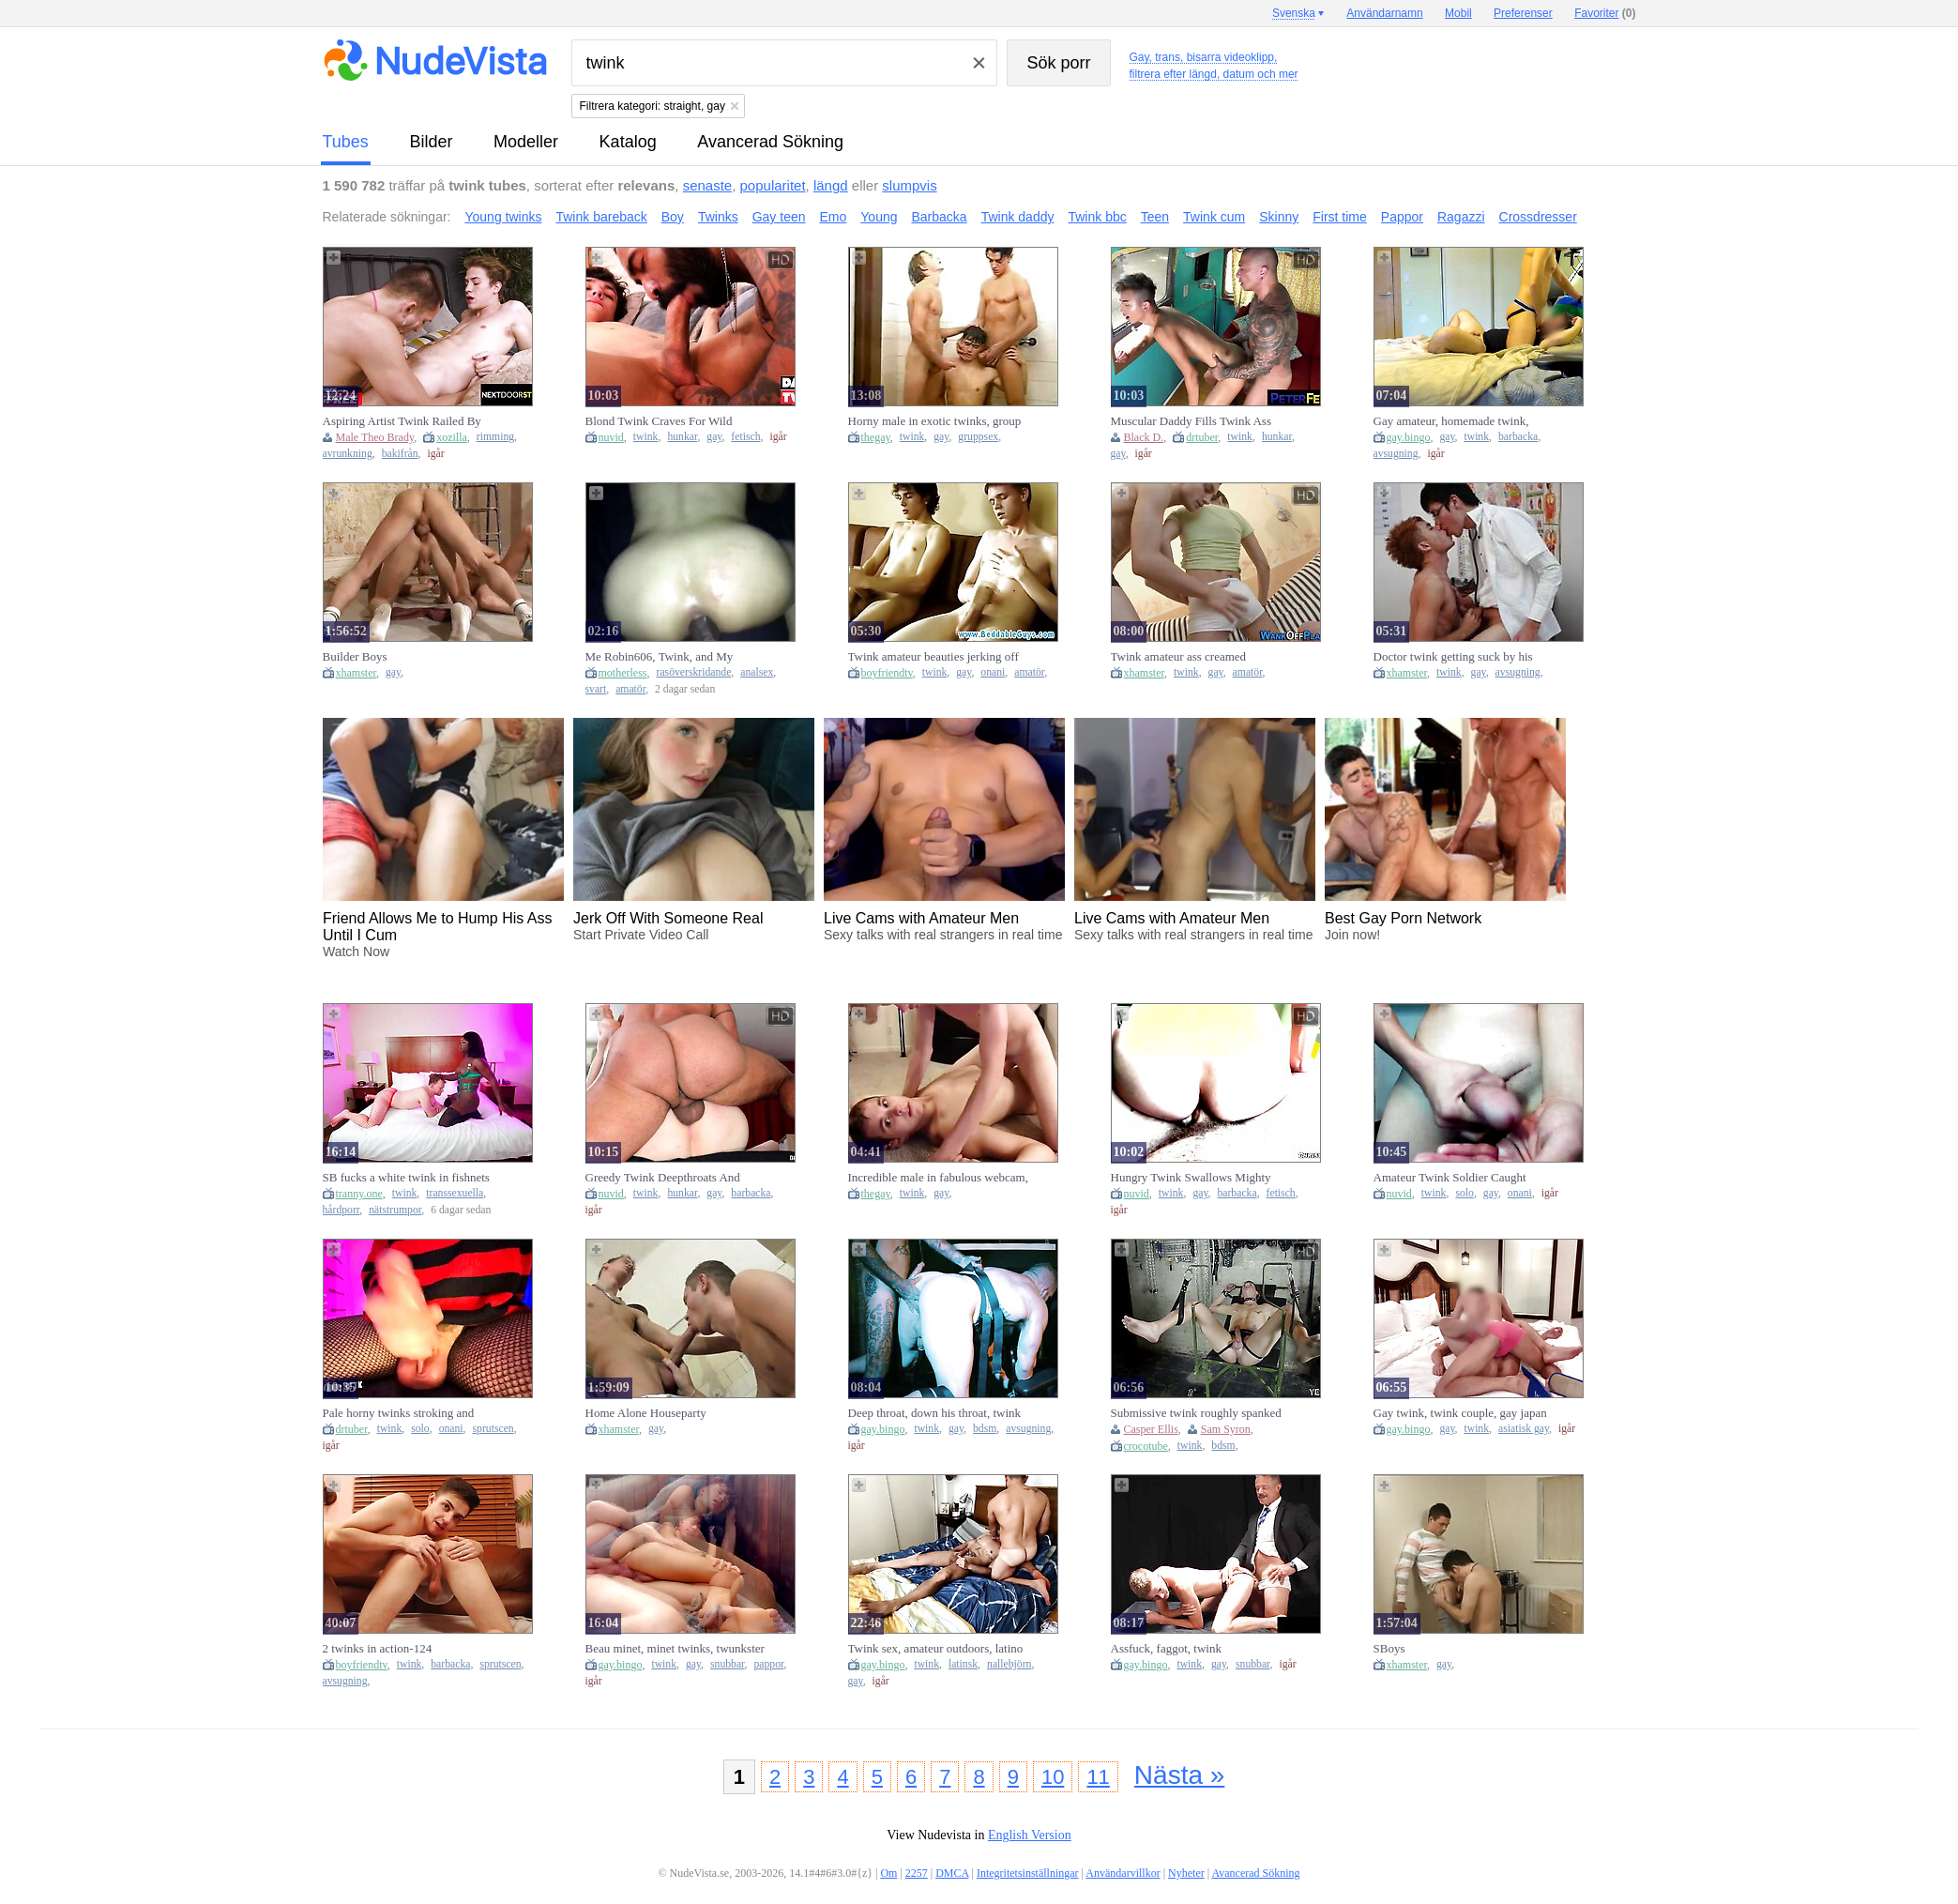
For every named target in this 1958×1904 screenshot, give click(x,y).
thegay (875, 437)
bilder (430, 141)
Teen (1155, 216)
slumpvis (909, 185)
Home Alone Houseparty (645, 1413)
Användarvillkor (1122, 1873)
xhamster (356, 672)
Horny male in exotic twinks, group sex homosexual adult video (935, 421)
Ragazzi (1461, 216)
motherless (623, 672)
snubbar (727, 1664)
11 (1097, 1777)
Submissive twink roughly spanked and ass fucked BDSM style (1196, 1413)
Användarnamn (1384, 13)
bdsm (984, 1429)
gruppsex (978, 437)
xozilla (451, 437)
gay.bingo (1409, 437)
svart (596, 689)
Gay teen (779, 216)
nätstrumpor (395, 1210)
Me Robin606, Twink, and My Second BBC (659, 656)
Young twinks (502, 216)
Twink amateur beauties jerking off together (933, 656)
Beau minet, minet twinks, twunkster (675, 1648)
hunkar (682, 437)
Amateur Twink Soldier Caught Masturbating (1450, 1177)
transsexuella (454, 1193)
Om (888, 1873)
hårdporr (341, 1210)
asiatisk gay (1523, 1429)
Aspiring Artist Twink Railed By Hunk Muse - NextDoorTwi (402, 421)
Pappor (1402, 216)
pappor (768, 1664)
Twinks (718, 216)
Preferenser (1523, 13)
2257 (916, 1873)
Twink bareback (600, 216)
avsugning (1396, 454)
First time (1340, 216)
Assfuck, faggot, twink (1166, 1648)
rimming (495, 437)
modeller (525, 141)
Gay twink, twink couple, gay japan (1460, 1413)
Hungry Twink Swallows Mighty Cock (1191, 1177)
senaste (708, 185)
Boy (672, 216)
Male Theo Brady (375, 437)
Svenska (1293, 13)
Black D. (1144, 437)
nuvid (611, 437)
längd (830, 185)
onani (992, 672)
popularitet (773, 185)
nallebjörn (1009, 1664)
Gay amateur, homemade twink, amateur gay (1451, 421)
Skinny (1278, 216)
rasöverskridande (694, 672)
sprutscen (493, 1429)
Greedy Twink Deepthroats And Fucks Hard (662, 1177)
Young (878, 216)
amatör (630, 689)
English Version (1029, 1835)
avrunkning (347, 454)
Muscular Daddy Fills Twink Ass (1191, 421)
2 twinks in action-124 (378, 1648)
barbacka (1518, 437)
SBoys (1389, 1648)
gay (713, 437)
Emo (833, 216)
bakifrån (400, 454)
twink (646, 437)
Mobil (1458, 13)
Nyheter (1186, 1873)
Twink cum (1214, 216)
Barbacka (939, 216)
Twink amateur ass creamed (1179, 656)
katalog (628, 141)
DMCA (951, 1873)
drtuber (1202, 437)
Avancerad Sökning (770, 141)
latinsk (963, 1664)
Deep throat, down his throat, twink (935, 1413)
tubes (346, 141)
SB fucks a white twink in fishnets (406, 1177)
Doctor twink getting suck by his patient (1453, 656)
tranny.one (359, 1193)
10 (1052, 1777)
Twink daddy (1018, 216)
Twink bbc (1097, 216)
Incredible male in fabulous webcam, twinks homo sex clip (938, 1177)
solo (1464, 1193)
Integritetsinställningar (1028, 1873)
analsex (756, 672)
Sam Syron (1226, 1429)
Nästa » (1179, 1775)
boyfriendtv (887, 672)
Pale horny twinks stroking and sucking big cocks (399, 1413)
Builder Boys (355, 656)
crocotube (1146, 1446)
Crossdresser (1538, 216)
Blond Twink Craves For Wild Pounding (659, 421)
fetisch (745, 437)
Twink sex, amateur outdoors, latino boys (936, 1648)
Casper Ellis (1151, 1429)
